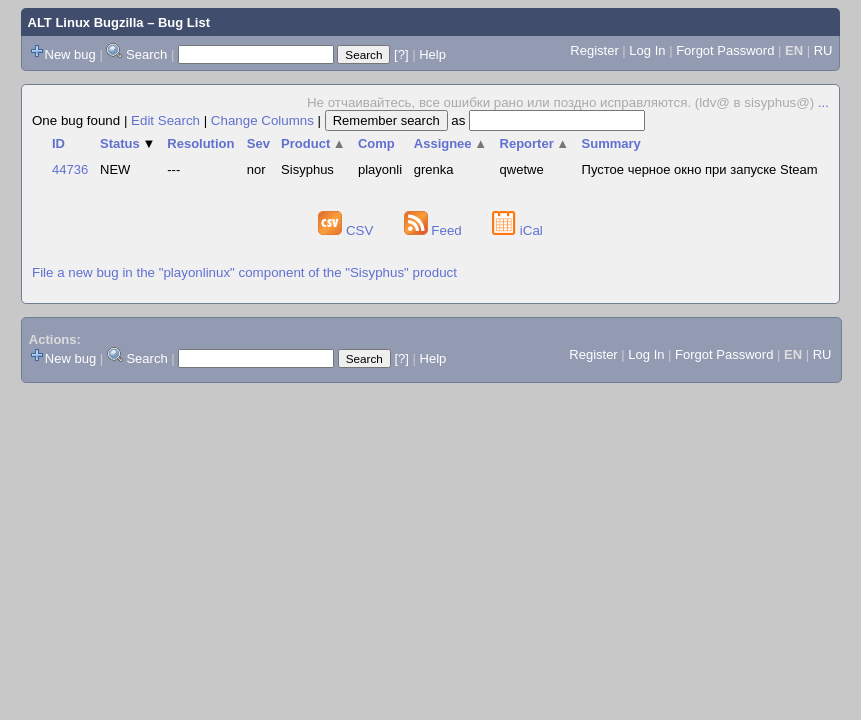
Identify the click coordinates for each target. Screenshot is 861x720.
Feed (435, 230)
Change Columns (262, 120)
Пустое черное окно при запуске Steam (700, 169)
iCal (517, 230)
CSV (347, 230)
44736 (70, 169)
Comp (376, 143)
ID (58, 143)
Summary (611, 143)
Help (432, 54)
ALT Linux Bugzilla (86, 22)
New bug (70, 54)
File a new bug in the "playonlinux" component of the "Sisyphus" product (244, 272)
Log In (647, 50)
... (823, 102)
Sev (258, 143)
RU (823, 50)
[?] (401, 54)
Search (146, 54)
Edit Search (165, 120)
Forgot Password (725, 50)
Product (313, 143)
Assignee (450, 143)
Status (127, 143)
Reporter (535, 143)
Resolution (200, 143)
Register (594, 50)
